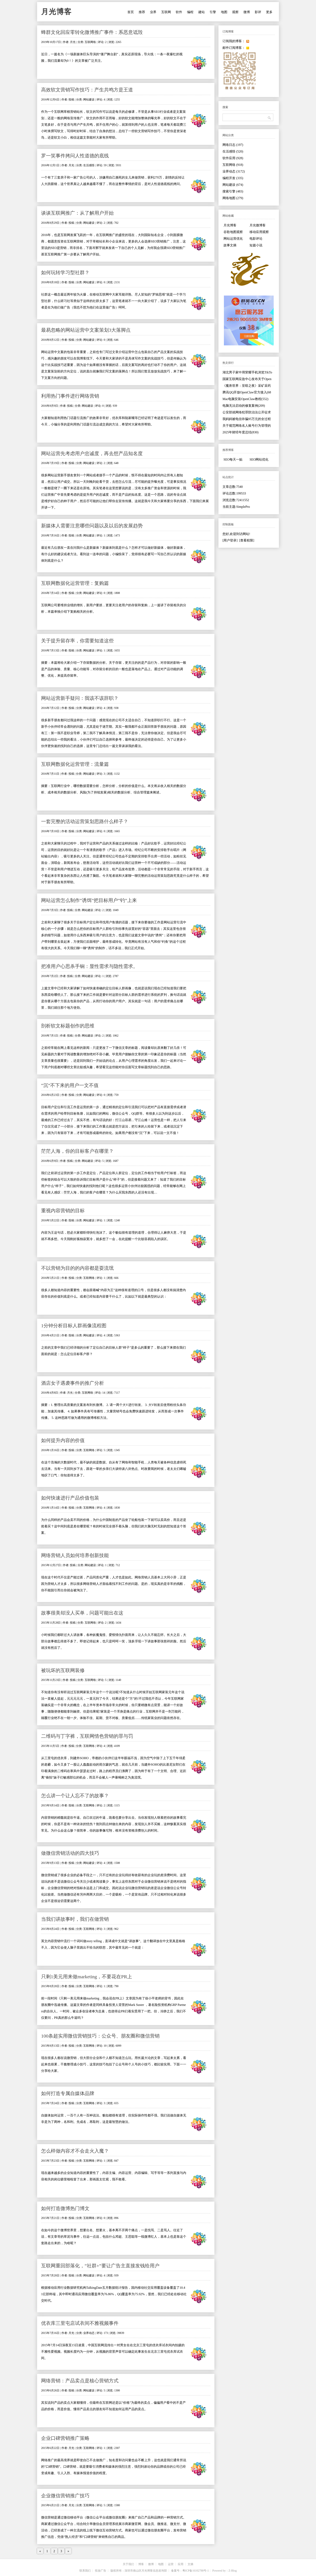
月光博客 (56, 12)
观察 (235, 12)
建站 (201, 12)
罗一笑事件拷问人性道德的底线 (75, 155)
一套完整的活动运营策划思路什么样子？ (84, 821)
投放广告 (100, 2570)
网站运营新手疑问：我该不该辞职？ (79, 698)
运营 (171, 2564)
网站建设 (89, 99)
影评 (258, 12)
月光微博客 (257, 225)
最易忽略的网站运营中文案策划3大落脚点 (86, 330)
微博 (246, 12)
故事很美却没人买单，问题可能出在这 (82, 1613)
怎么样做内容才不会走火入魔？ (75, 2151)
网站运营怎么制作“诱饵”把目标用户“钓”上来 (89, 900)
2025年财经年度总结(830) (240, 432)
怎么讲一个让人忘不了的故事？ (75, 1795)
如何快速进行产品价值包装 (70, 1498)
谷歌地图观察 (233, 232)
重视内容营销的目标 (63, 1210)
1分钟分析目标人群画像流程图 (73, 1325)
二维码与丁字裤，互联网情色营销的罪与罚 (87, 1736)
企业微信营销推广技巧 (65, 2495)
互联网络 (90, 42)
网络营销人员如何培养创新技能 (75, 1555)
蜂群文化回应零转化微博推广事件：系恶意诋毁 (92, 32)
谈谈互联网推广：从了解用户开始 (77, 213)
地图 (224, 12)
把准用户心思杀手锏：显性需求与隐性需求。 (89, 966)
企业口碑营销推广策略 (65, 2438)
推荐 (142, 12)
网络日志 (232, 144)
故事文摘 (229, 245)
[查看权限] (246, 540)
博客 (141, 2564)
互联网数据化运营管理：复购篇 (75, 583)
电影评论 (255, 238)
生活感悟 (89, 165)
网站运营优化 (233, 238)
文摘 (190, 2564)
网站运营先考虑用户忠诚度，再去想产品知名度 (92, 453)
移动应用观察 (259, 232)
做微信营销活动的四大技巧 (70, 1853)
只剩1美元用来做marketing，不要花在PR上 (86, 1976)
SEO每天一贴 (232, 459)
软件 (179, 12)
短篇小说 (255, 245)
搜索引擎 (232, 191)
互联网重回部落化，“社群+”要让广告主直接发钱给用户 (100, 2265)
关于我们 (128, 2564)
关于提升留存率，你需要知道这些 (77, 640)
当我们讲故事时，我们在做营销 (75, 1919)
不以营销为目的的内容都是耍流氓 (77, 1268)
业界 (153, 12)
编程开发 (232, 178)
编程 (190, 12)
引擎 (213, 12)
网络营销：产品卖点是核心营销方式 (79, 2380)
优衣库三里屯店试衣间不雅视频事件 (79, 2323)
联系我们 (85, 2570)
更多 (269, 12)
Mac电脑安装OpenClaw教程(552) (245, 399)
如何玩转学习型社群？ (65, 272)
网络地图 (232, 198)
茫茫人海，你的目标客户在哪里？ (77, 1151)
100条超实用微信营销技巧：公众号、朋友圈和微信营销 (100, 2036)
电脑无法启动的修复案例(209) (243, 405)
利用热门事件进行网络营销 (70, 396)
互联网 (166, 12)
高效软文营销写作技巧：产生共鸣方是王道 (87, 89)
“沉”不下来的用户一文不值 (70, 1085)
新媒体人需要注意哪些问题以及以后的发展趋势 (92, 525)
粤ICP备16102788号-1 (195, 2570)
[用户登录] (230, 540)
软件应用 (232, 158)
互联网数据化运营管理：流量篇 (75, 764)
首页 (130, 12)
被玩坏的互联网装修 (63, 1670)
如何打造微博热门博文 (65, 2208)
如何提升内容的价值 (63, 1440)
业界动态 (89, 2333)
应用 (180, 2564)
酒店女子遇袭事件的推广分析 (72, 1383)
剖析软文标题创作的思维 (67, 1025)
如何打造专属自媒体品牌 (67, 2093)
